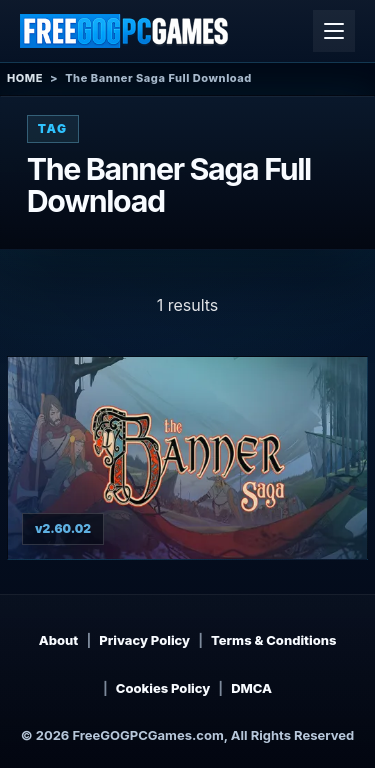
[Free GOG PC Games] (125, 31)
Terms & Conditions (274, 640)
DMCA (251, 688)
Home (25, 78)
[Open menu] (334, 31)
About (59, 640)
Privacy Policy (144, 640)
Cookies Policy (163, 688)
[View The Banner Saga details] (187, 458)
